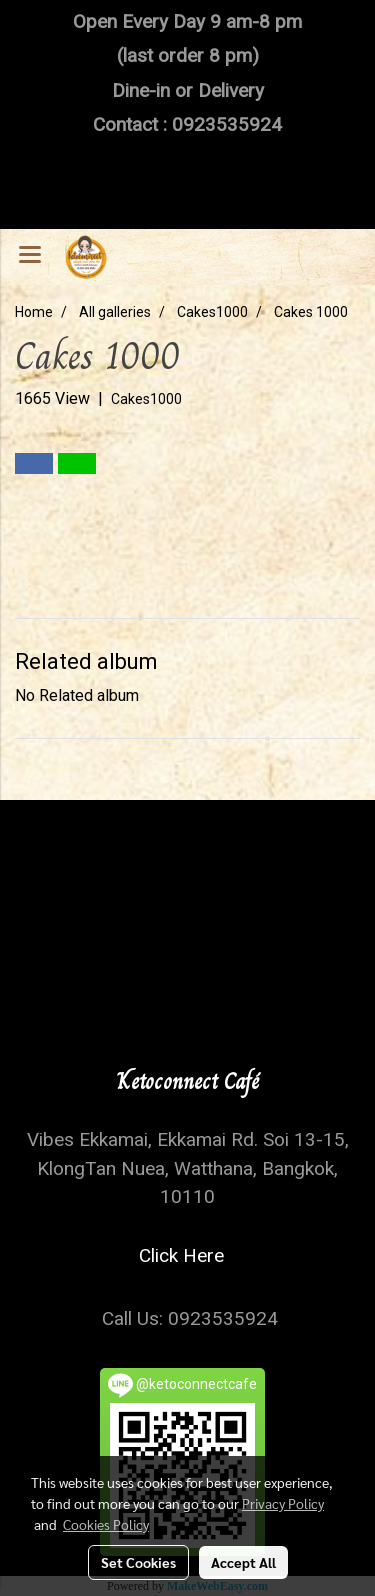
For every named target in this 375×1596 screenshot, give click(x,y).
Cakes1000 (146, 399)
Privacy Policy (283, 1503)
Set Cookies (138, 1562)
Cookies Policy (106, 1524)
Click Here (186, 1255)
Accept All (243, 1562)
